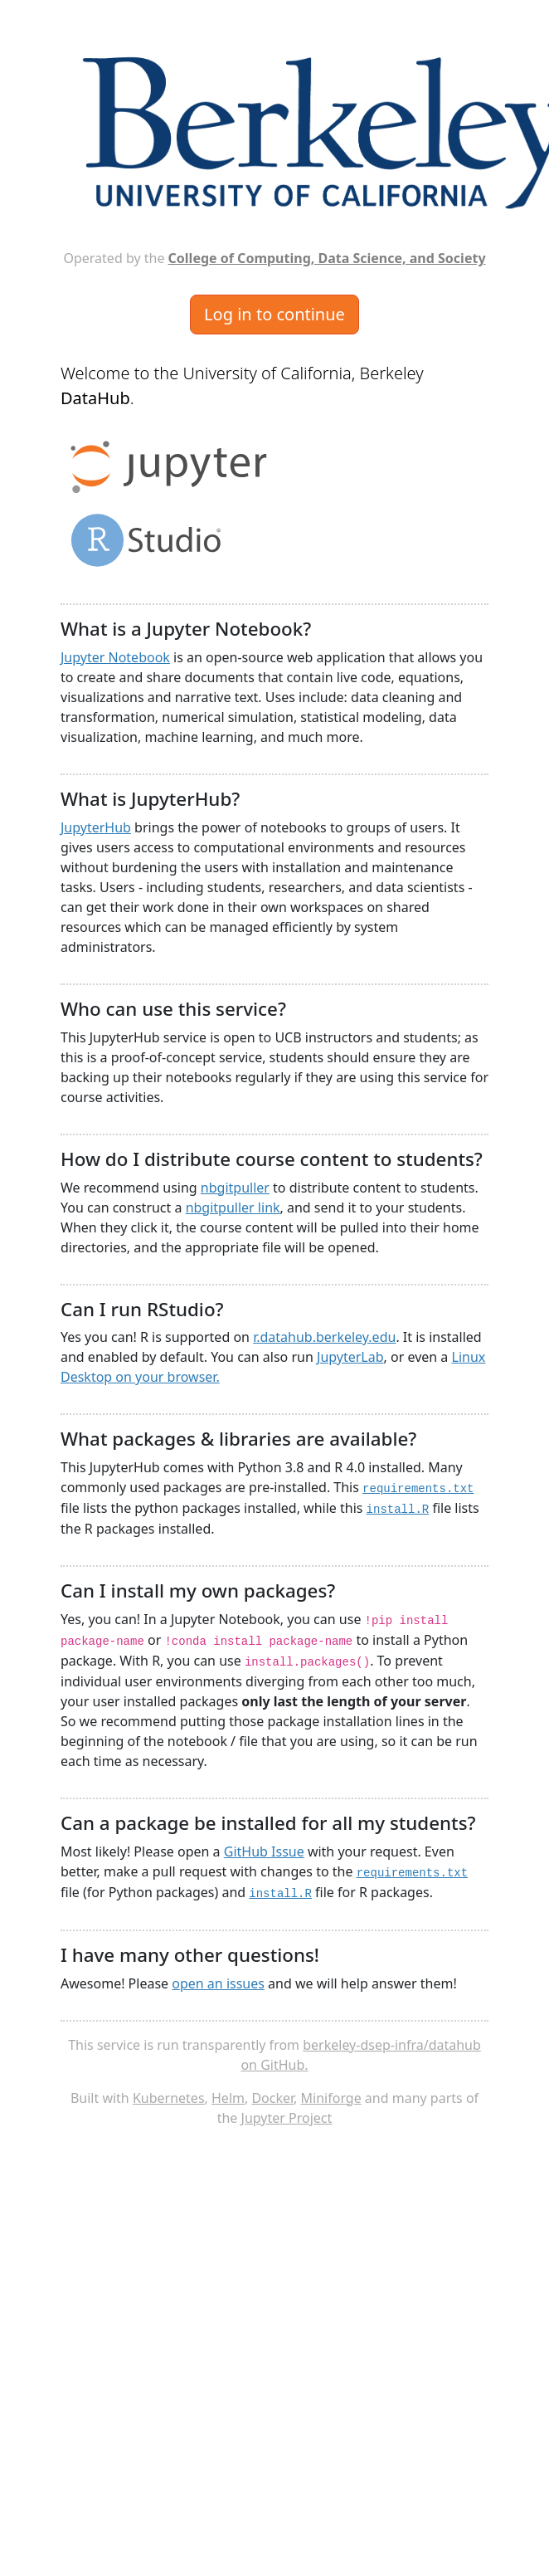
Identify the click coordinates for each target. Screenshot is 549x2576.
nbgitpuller (235, 1187)
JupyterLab (350, 1357)
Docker (272, 2098)
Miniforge (331, 2098)
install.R (398, 1509)
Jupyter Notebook (115, 657)
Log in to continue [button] (274, 314)
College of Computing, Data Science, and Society (327, 258)
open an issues (218, 1983)
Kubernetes (169, 2098)
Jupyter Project (287, 2118)
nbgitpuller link (233, 1207)
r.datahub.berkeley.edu (324, 1337)
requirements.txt (418, 1488)
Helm (228, 2098)
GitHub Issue (264, 1851)
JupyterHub (96, 827)
